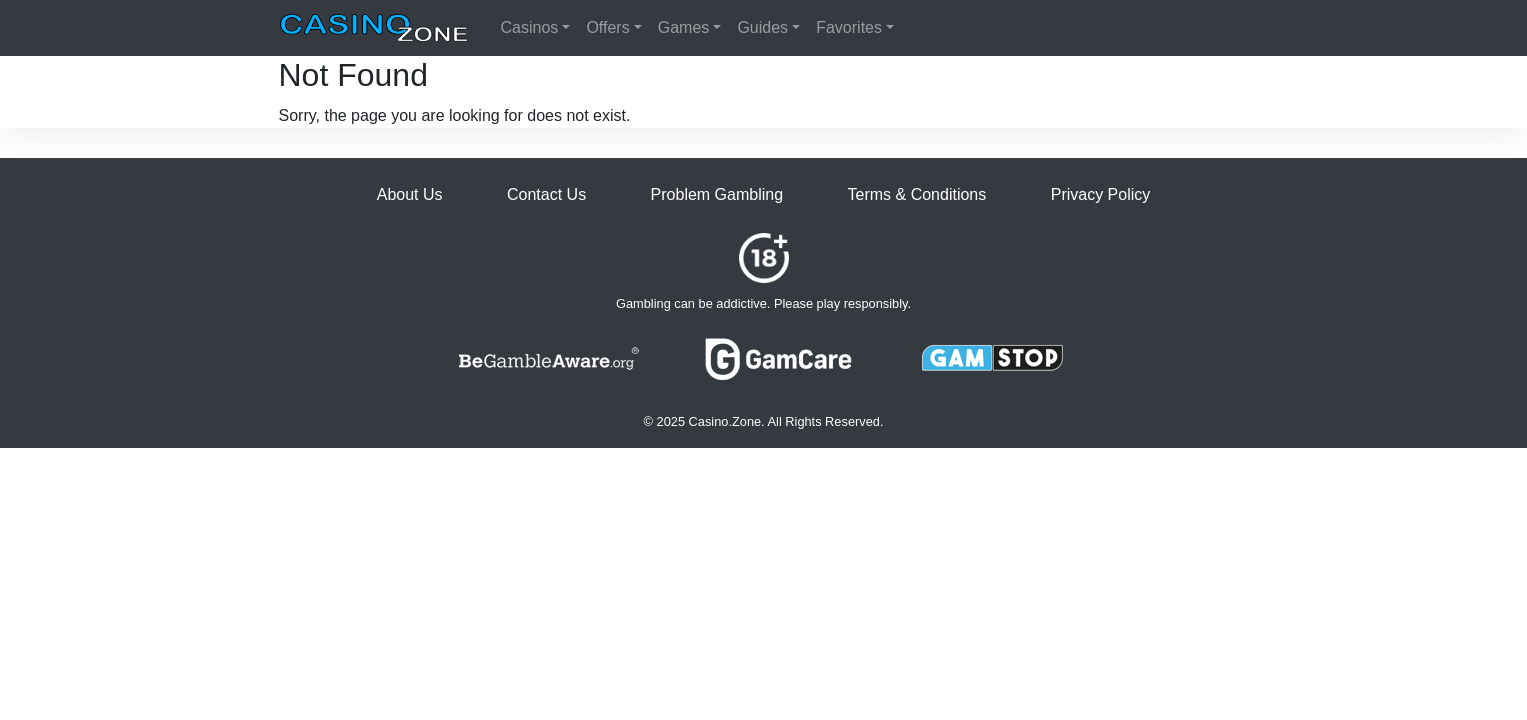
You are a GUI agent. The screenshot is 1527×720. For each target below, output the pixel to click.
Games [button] (684, 27)
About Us (410, 194)
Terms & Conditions (917, 194)
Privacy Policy (1101, 194)
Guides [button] (762, 27)
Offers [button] (607, 27)
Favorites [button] (849, 27)
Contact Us (546, 194)
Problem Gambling (717, 194)
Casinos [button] (530, 27)
